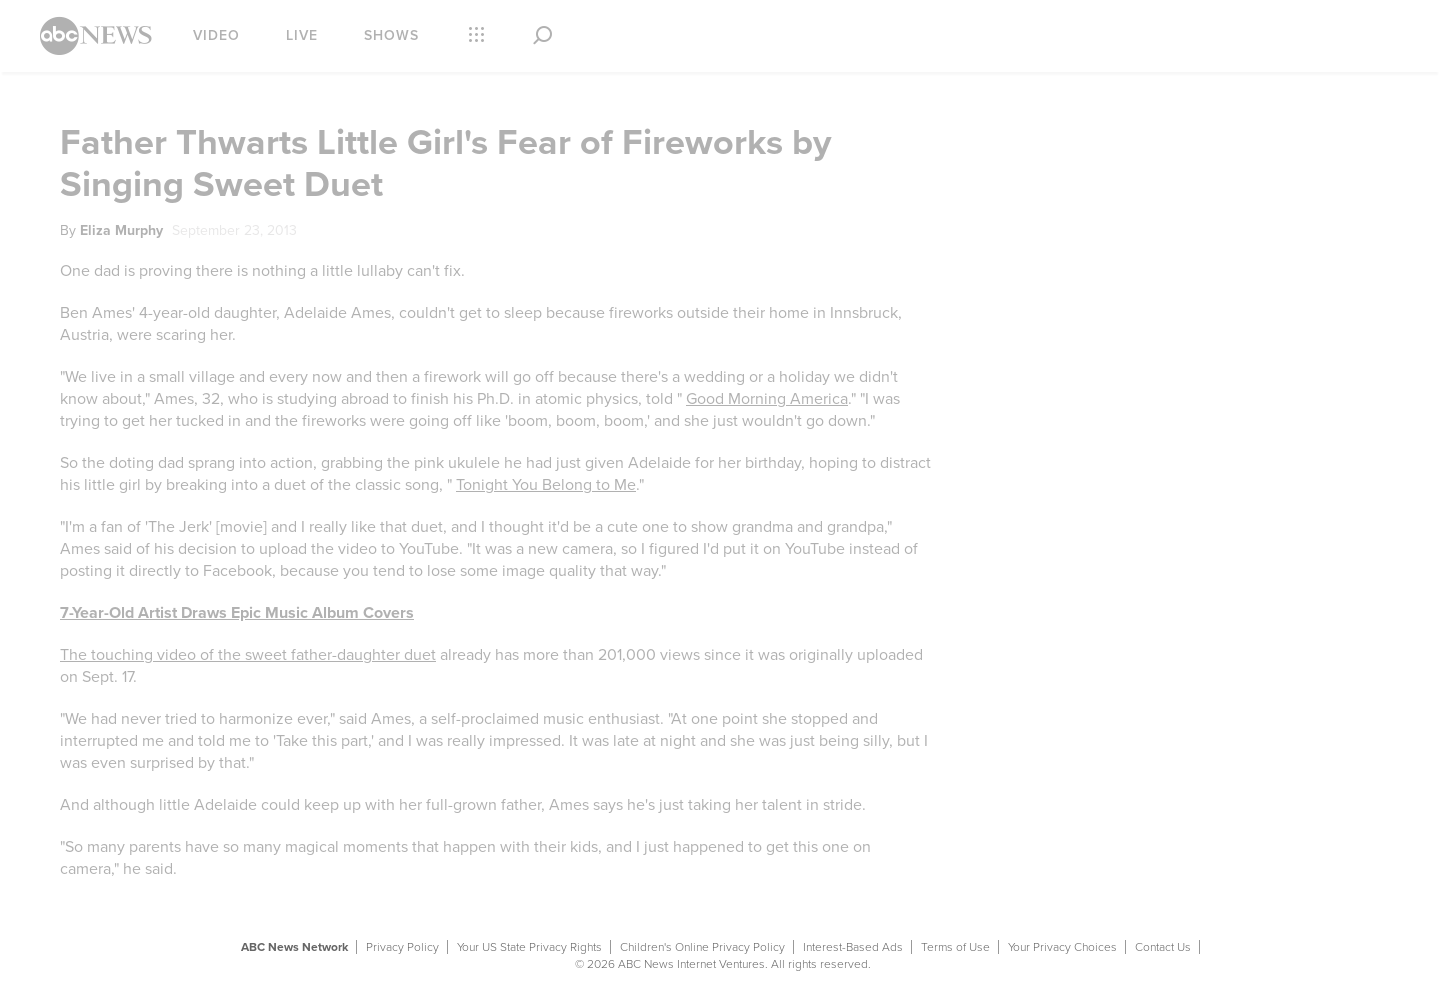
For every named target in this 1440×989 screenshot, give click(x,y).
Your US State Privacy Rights (529, 947)
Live (302, 35)
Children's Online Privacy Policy (702, 947)
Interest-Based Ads (853, 947)
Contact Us (1163, 947)
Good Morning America (767, 399)
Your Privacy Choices (1062, 947)
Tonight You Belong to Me (546, 485)
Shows (391, 35)
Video (216, 35)
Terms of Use (955, 947)
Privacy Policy (402, 947)
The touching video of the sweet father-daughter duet (248, 655)
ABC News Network (294, 947)
